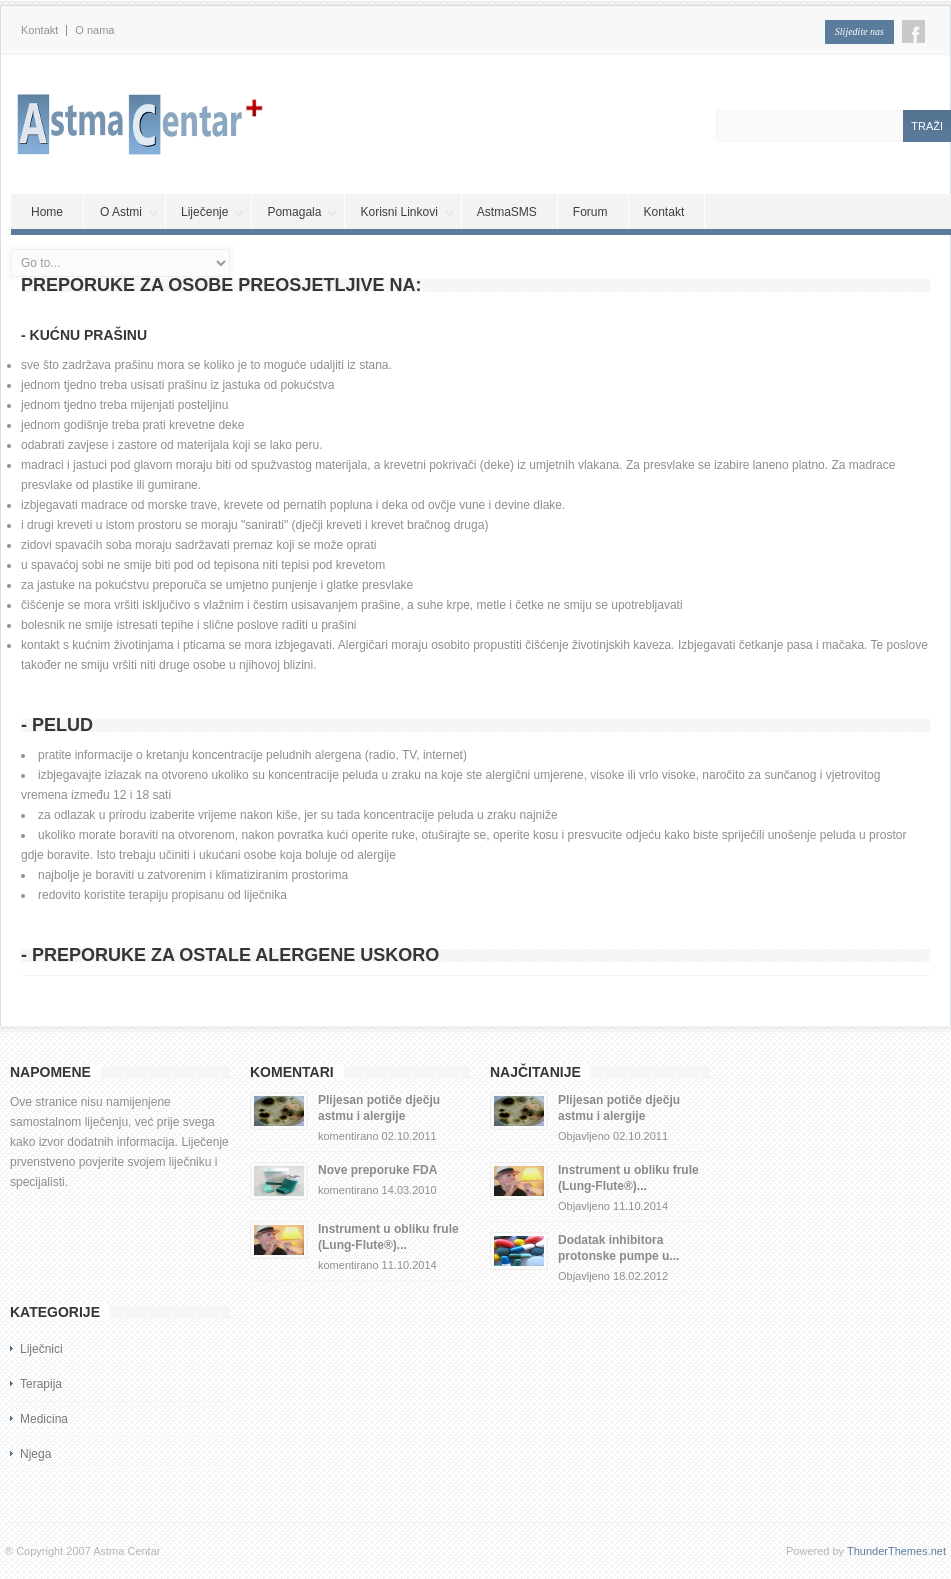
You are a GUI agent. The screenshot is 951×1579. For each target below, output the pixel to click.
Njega (35, 1454)
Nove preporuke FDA (377, 1170)
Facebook (913, 31)
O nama (94, 30)
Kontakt (39, 30)
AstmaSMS (507, 212)
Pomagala (302, 212)
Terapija (41, 1384)
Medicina (44, 1419)
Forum (590, 212)
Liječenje (213, 212)
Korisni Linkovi (407, 212)
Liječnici (41, 1349)
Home (47, 212)
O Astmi (129, 212)
